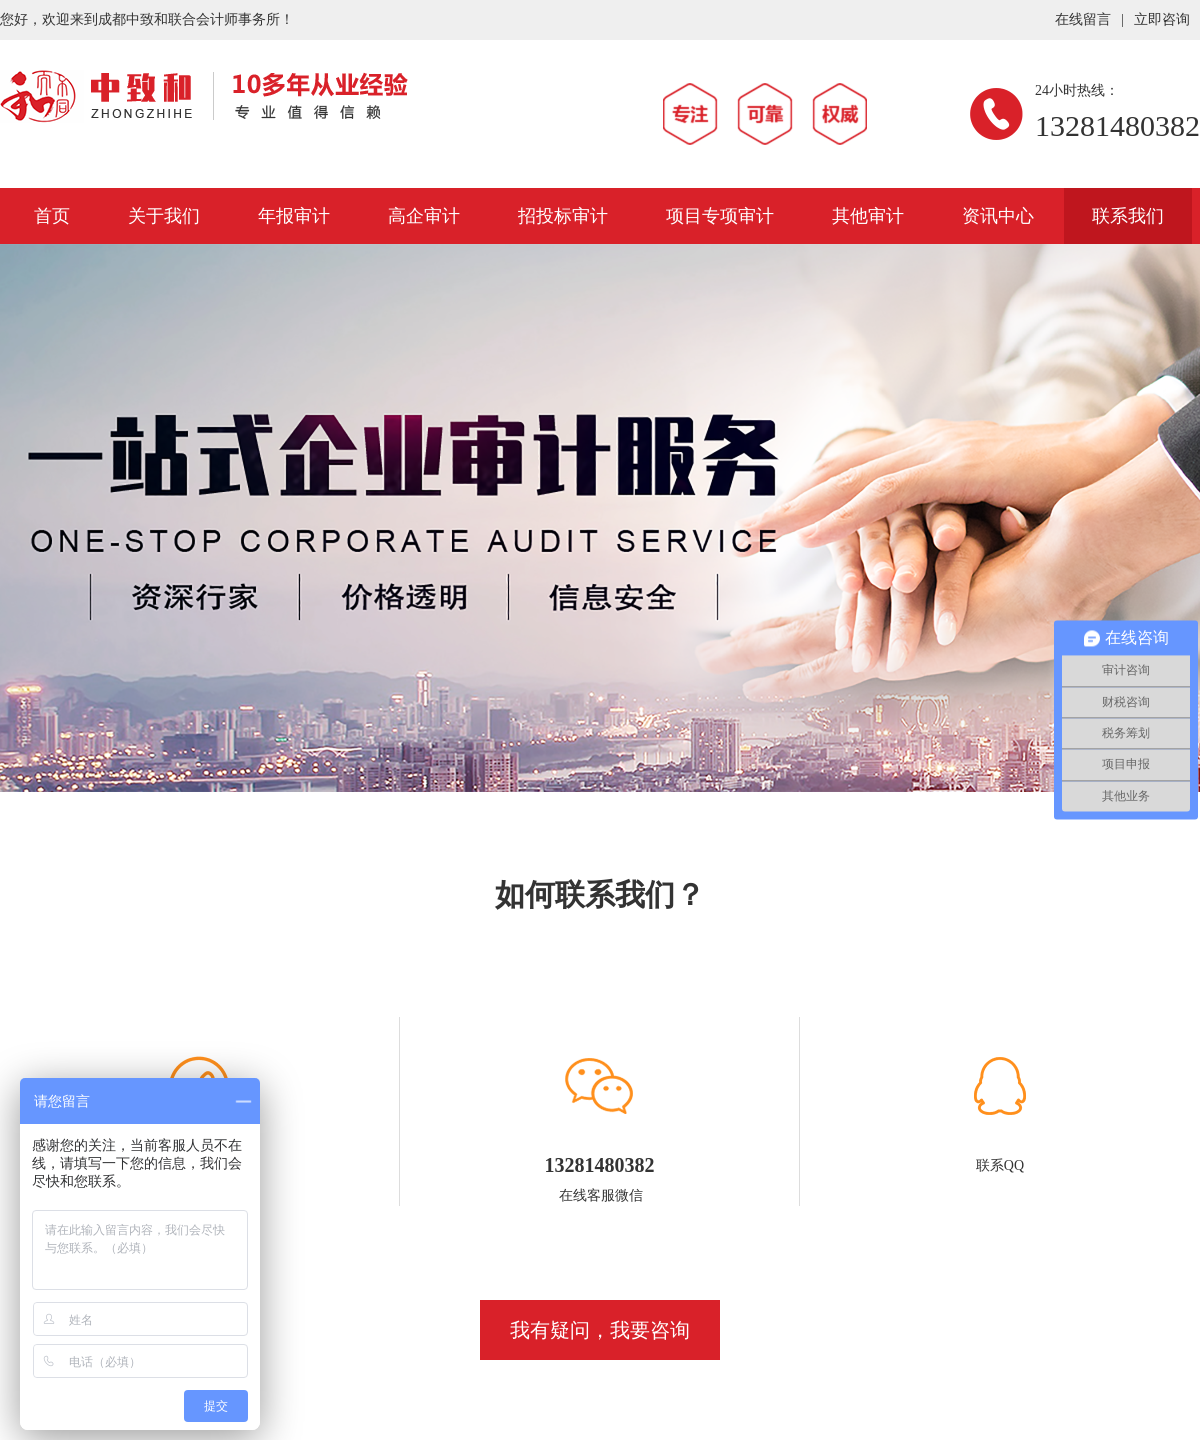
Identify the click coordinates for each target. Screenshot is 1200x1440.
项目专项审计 (720, 216)
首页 (52, 216)
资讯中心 (998, 216)
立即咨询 (1162, 19)
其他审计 (868, 216)
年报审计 (294, 216)
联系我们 (1128, 216)
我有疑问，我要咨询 (600, 1330)
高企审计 (424, 216)
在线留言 (1083, 19)
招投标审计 (563, 216)
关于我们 (164, 216)
